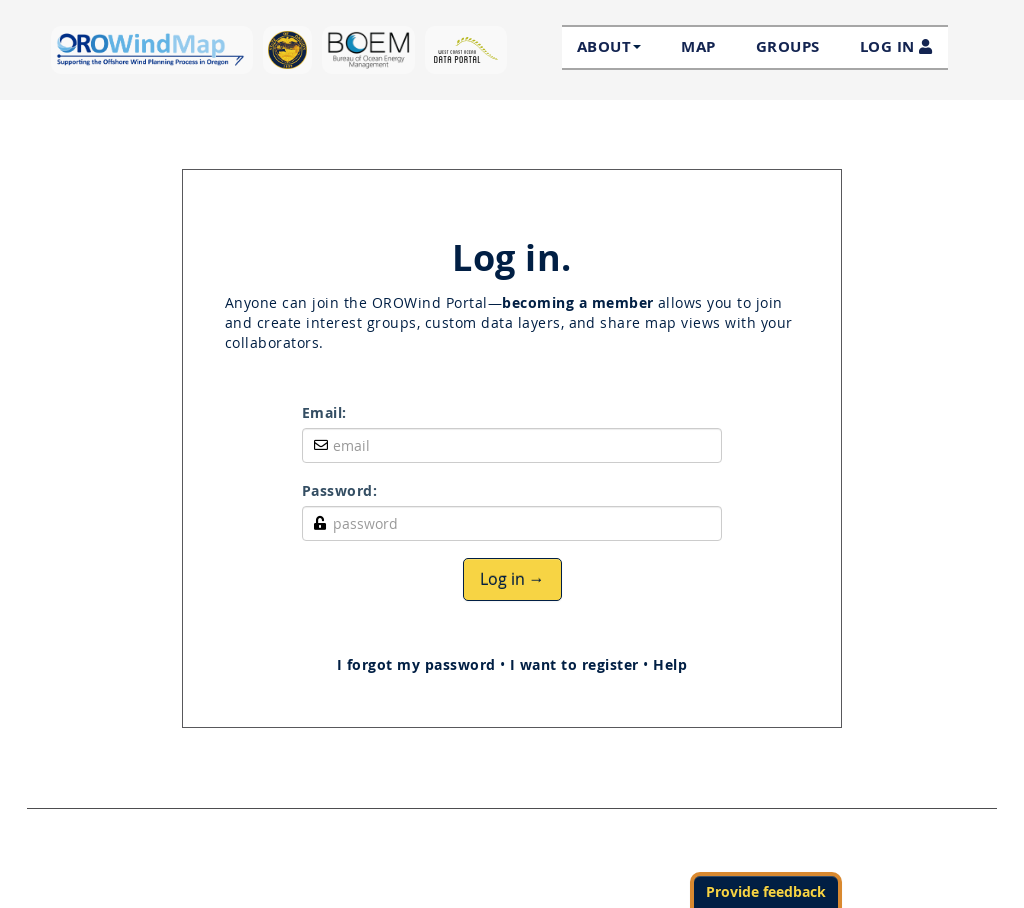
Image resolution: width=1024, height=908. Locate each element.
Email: (324, 412)
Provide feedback (766, 891)
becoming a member (577, 302)
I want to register (574, 664)
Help (670, 664)
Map (698, 46)
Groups (788, 46)
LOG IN (896, 46)
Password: (339, 490)
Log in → (512, 579)
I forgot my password (416, 664)
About (609, 47)
